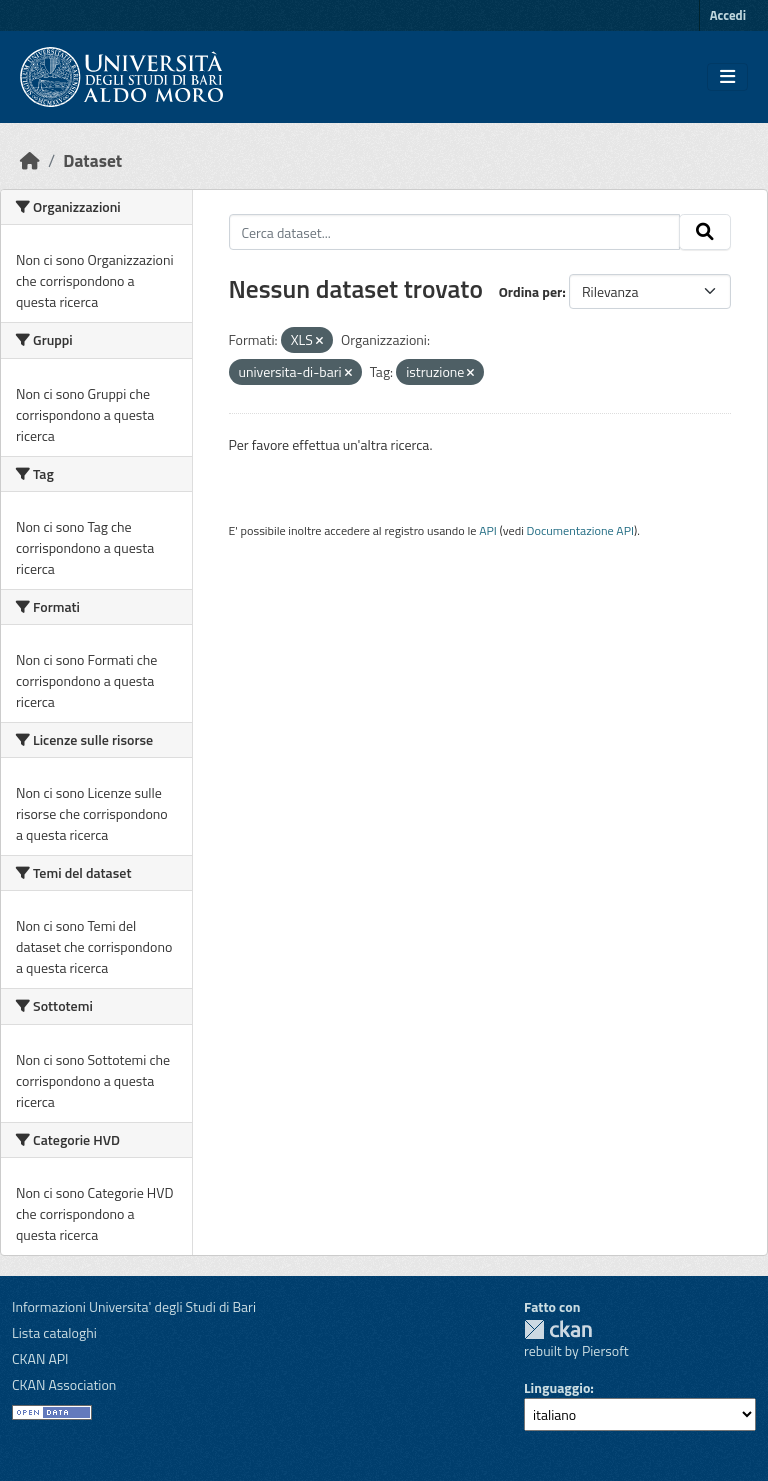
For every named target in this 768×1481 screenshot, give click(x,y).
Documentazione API (580, 530)
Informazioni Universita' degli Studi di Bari (134, 1306)
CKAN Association (64, 1384)
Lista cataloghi (54, 1332)
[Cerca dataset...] (455, 232)
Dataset (92, 160)
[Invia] (705, 232)
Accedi (728, 15)
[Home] (30, 160)
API (488, 530)
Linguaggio (557, 1387)
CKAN (558, 1329)
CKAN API (40, 1358)
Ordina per (531, 291)
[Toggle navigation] (727, 77)
